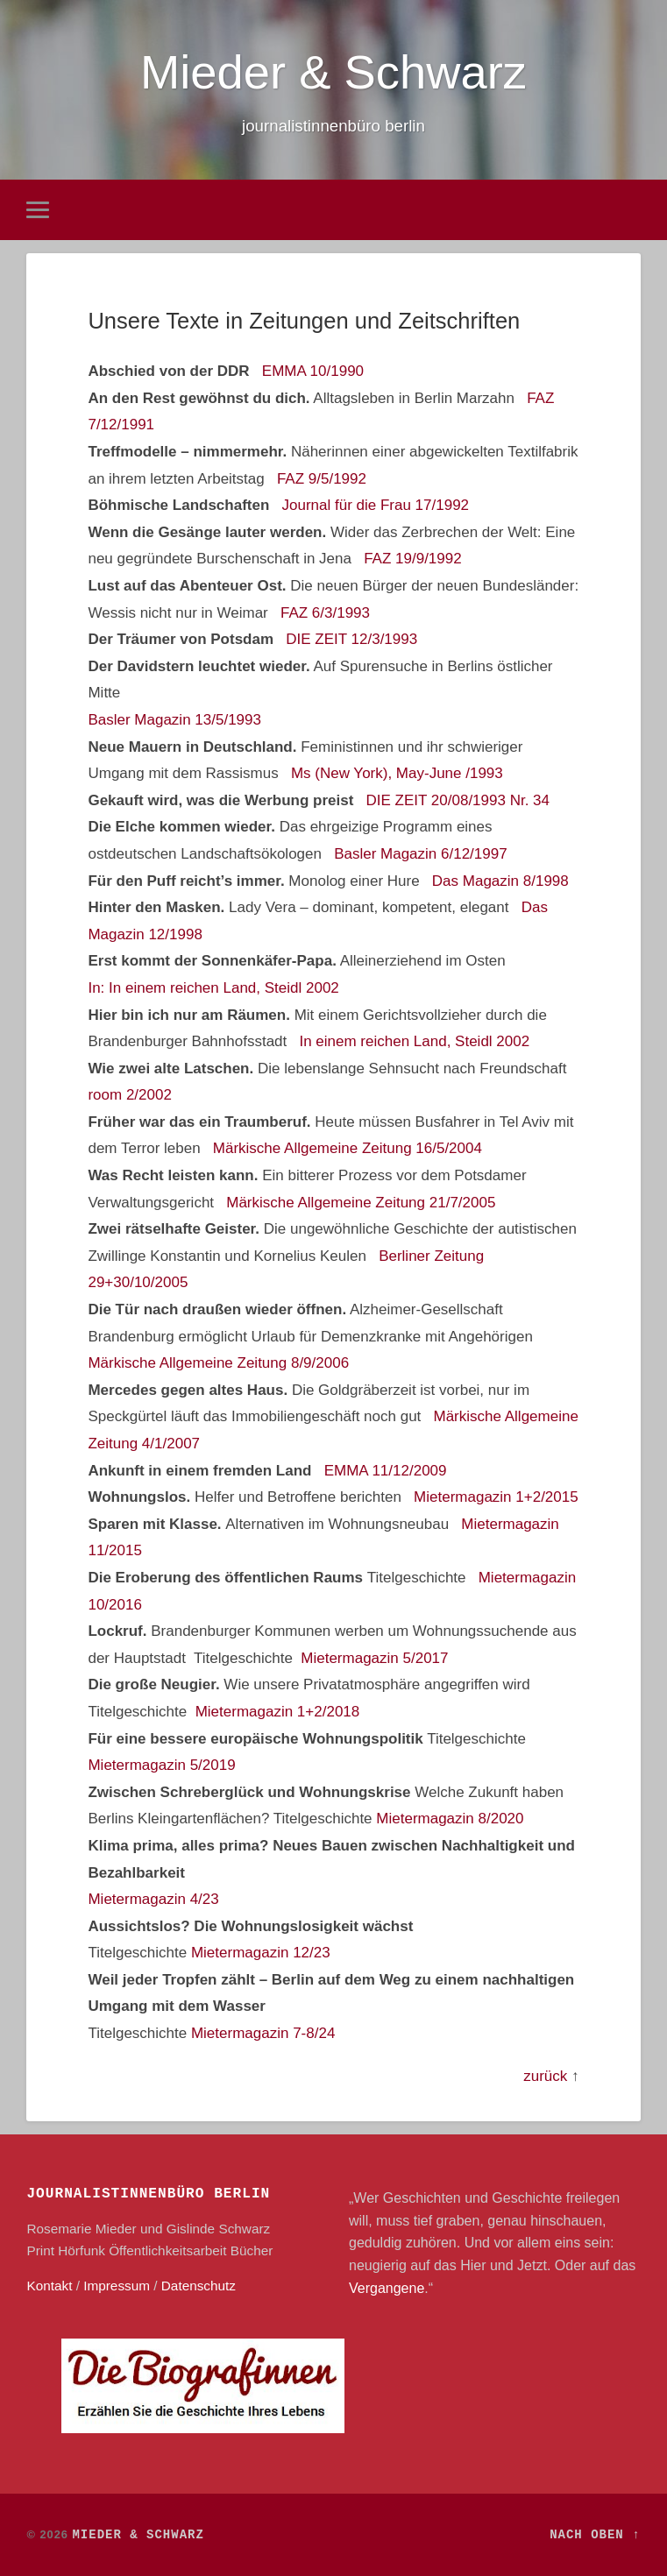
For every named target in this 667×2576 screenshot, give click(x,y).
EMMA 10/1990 (313, 371)
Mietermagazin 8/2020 (449, 1818)
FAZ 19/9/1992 (413, 558)
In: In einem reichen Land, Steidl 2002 (213, 988)
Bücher (252, 2250)
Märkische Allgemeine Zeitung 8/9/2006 (218, 1363)
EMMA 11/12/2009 (385, 1470)
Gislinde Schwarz (218, 2228)
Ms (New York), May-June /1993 (397, 773)
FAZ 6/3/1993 (325, 613)
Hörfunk (81, 2250)
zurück (545, 2076)
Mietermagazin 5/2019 (161, 1765)
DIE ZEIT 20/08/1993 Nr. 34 (458, 800)
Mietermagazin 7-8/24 (263, 2033)
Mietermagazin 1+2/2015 (496, 1497)
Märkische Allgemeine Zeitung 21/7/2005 (360, 1202)
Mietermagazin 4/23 (153, 1899)
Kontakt (49, 2285)
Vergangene (386, 2288)
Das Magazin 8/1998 (500, 881)
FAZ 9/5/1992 (321, 479)
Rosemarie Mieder (81, 2228)
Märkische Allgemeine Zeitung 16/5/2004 (347, 1149)
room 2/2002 (129, 1094)
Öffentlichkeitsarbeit (167, 2250)
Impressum (116, 2285)
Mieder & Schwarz (333, 72)
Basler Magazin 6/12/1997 (420, 854)
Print (40, 2250)
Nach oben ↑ (595, 2535)
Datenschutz (198, 2285)
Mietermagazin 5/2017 (374, 1658)
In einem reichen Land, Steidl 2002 (414, 1041)
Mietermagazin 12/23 (260, 1952)
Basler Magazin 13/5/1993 (174, 719)
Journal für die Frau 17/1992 (375, 505)
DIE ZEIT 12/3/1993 (351, 639)
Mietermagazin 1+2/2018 (277, 1711)
